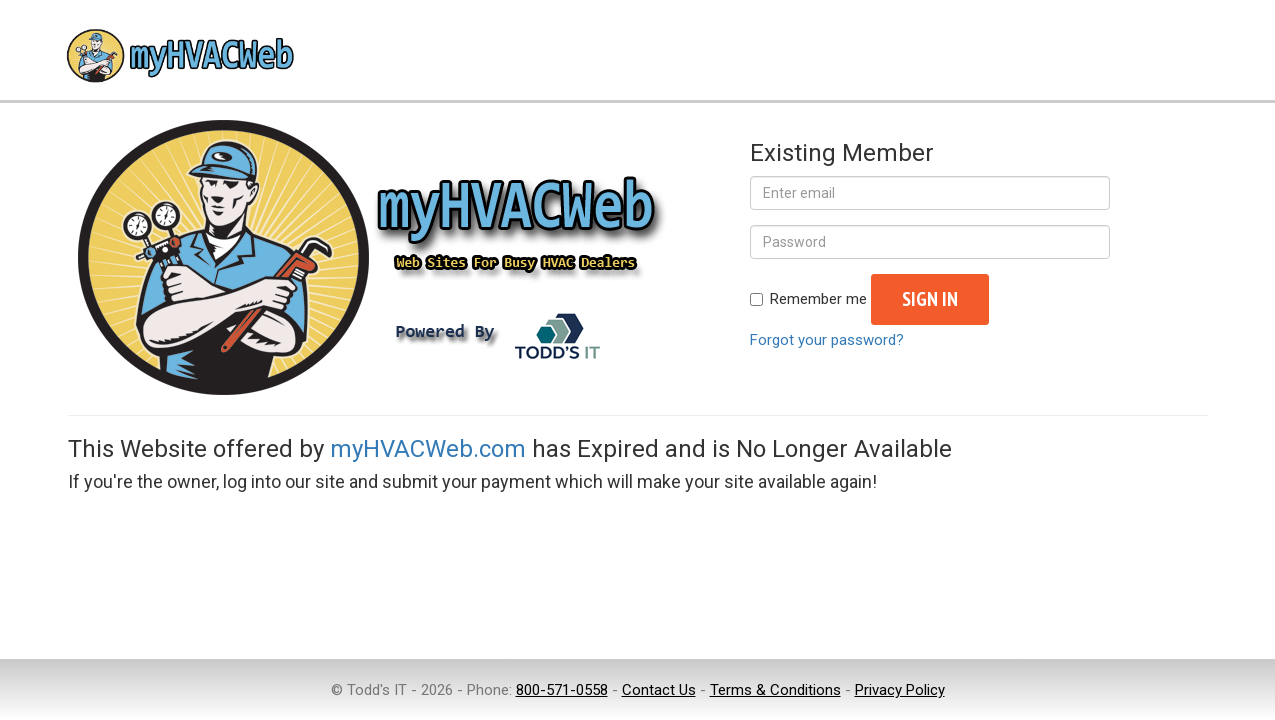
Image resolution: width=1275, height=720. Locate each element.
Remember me (808, 299)
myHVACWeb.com (428, 449)
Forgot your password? (827, 340)
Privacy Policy (900, 690)
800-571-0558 (562, 690)
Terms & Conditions (775, 690)
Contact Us (659, 690)
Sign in (930, 299)
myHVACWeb (178, 57)
